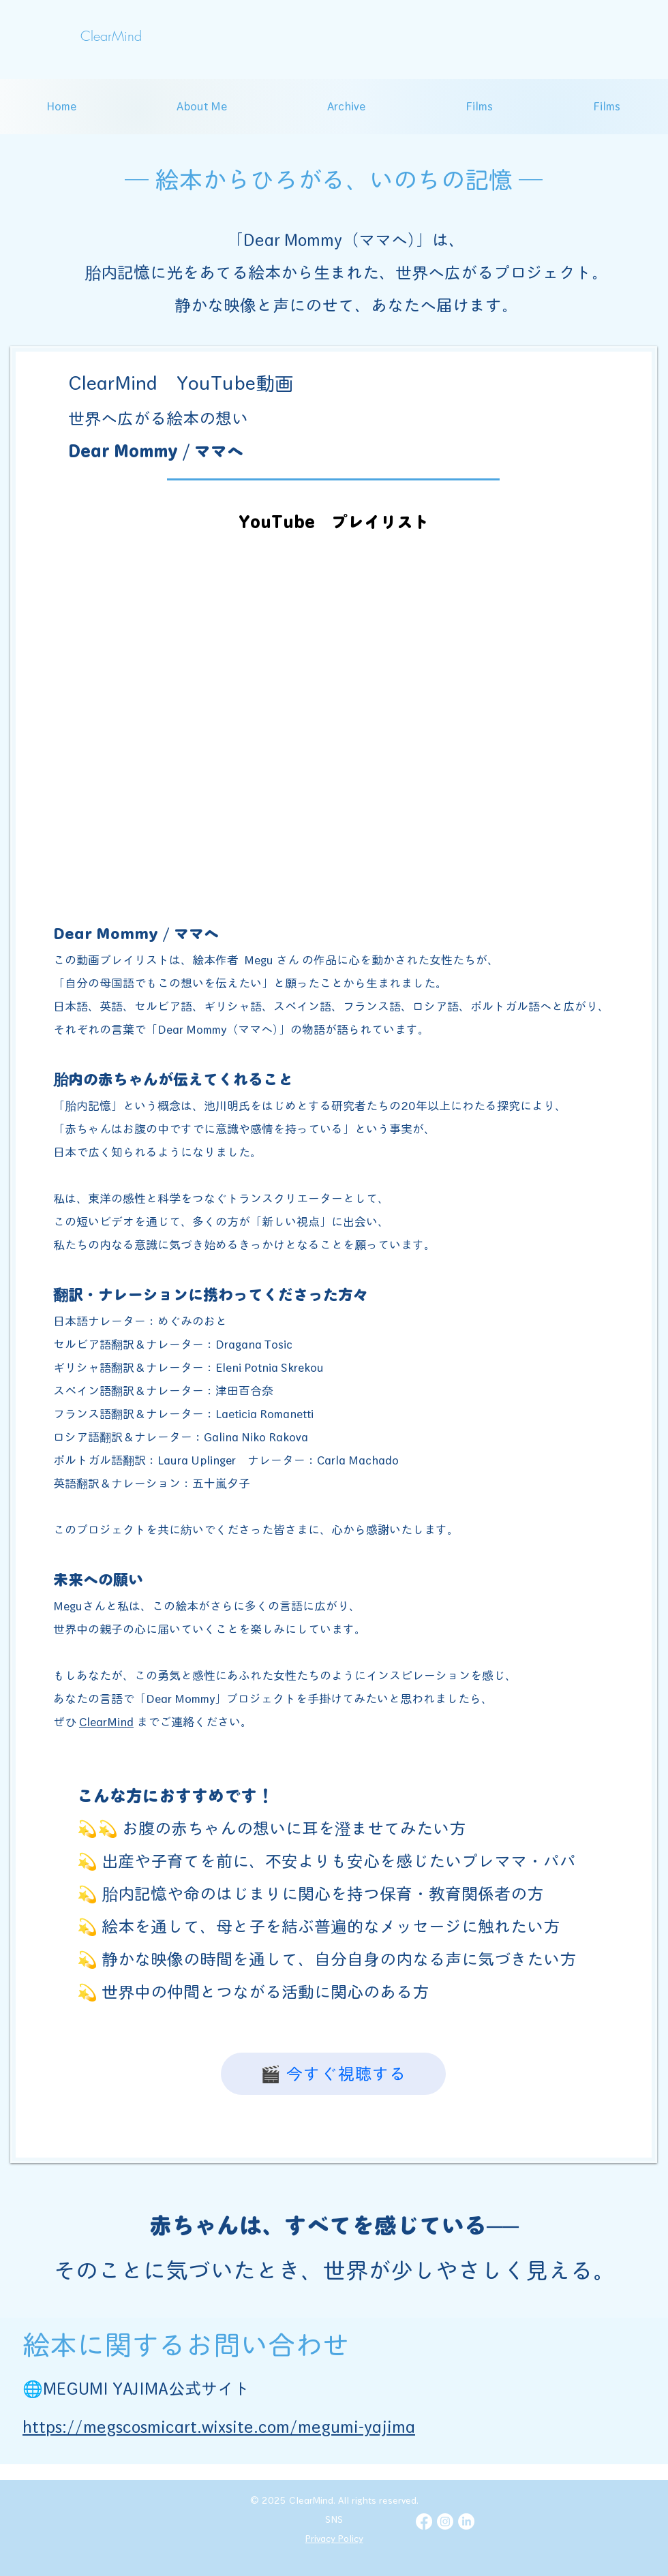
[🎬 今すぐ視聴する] (333, 2074)
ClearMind (106, 1722)
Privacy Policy (334, 2538)
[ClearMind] (111, 36)
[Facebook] (424, 2521)
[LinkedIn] (466, 2521)
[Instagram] (445, 2521)
